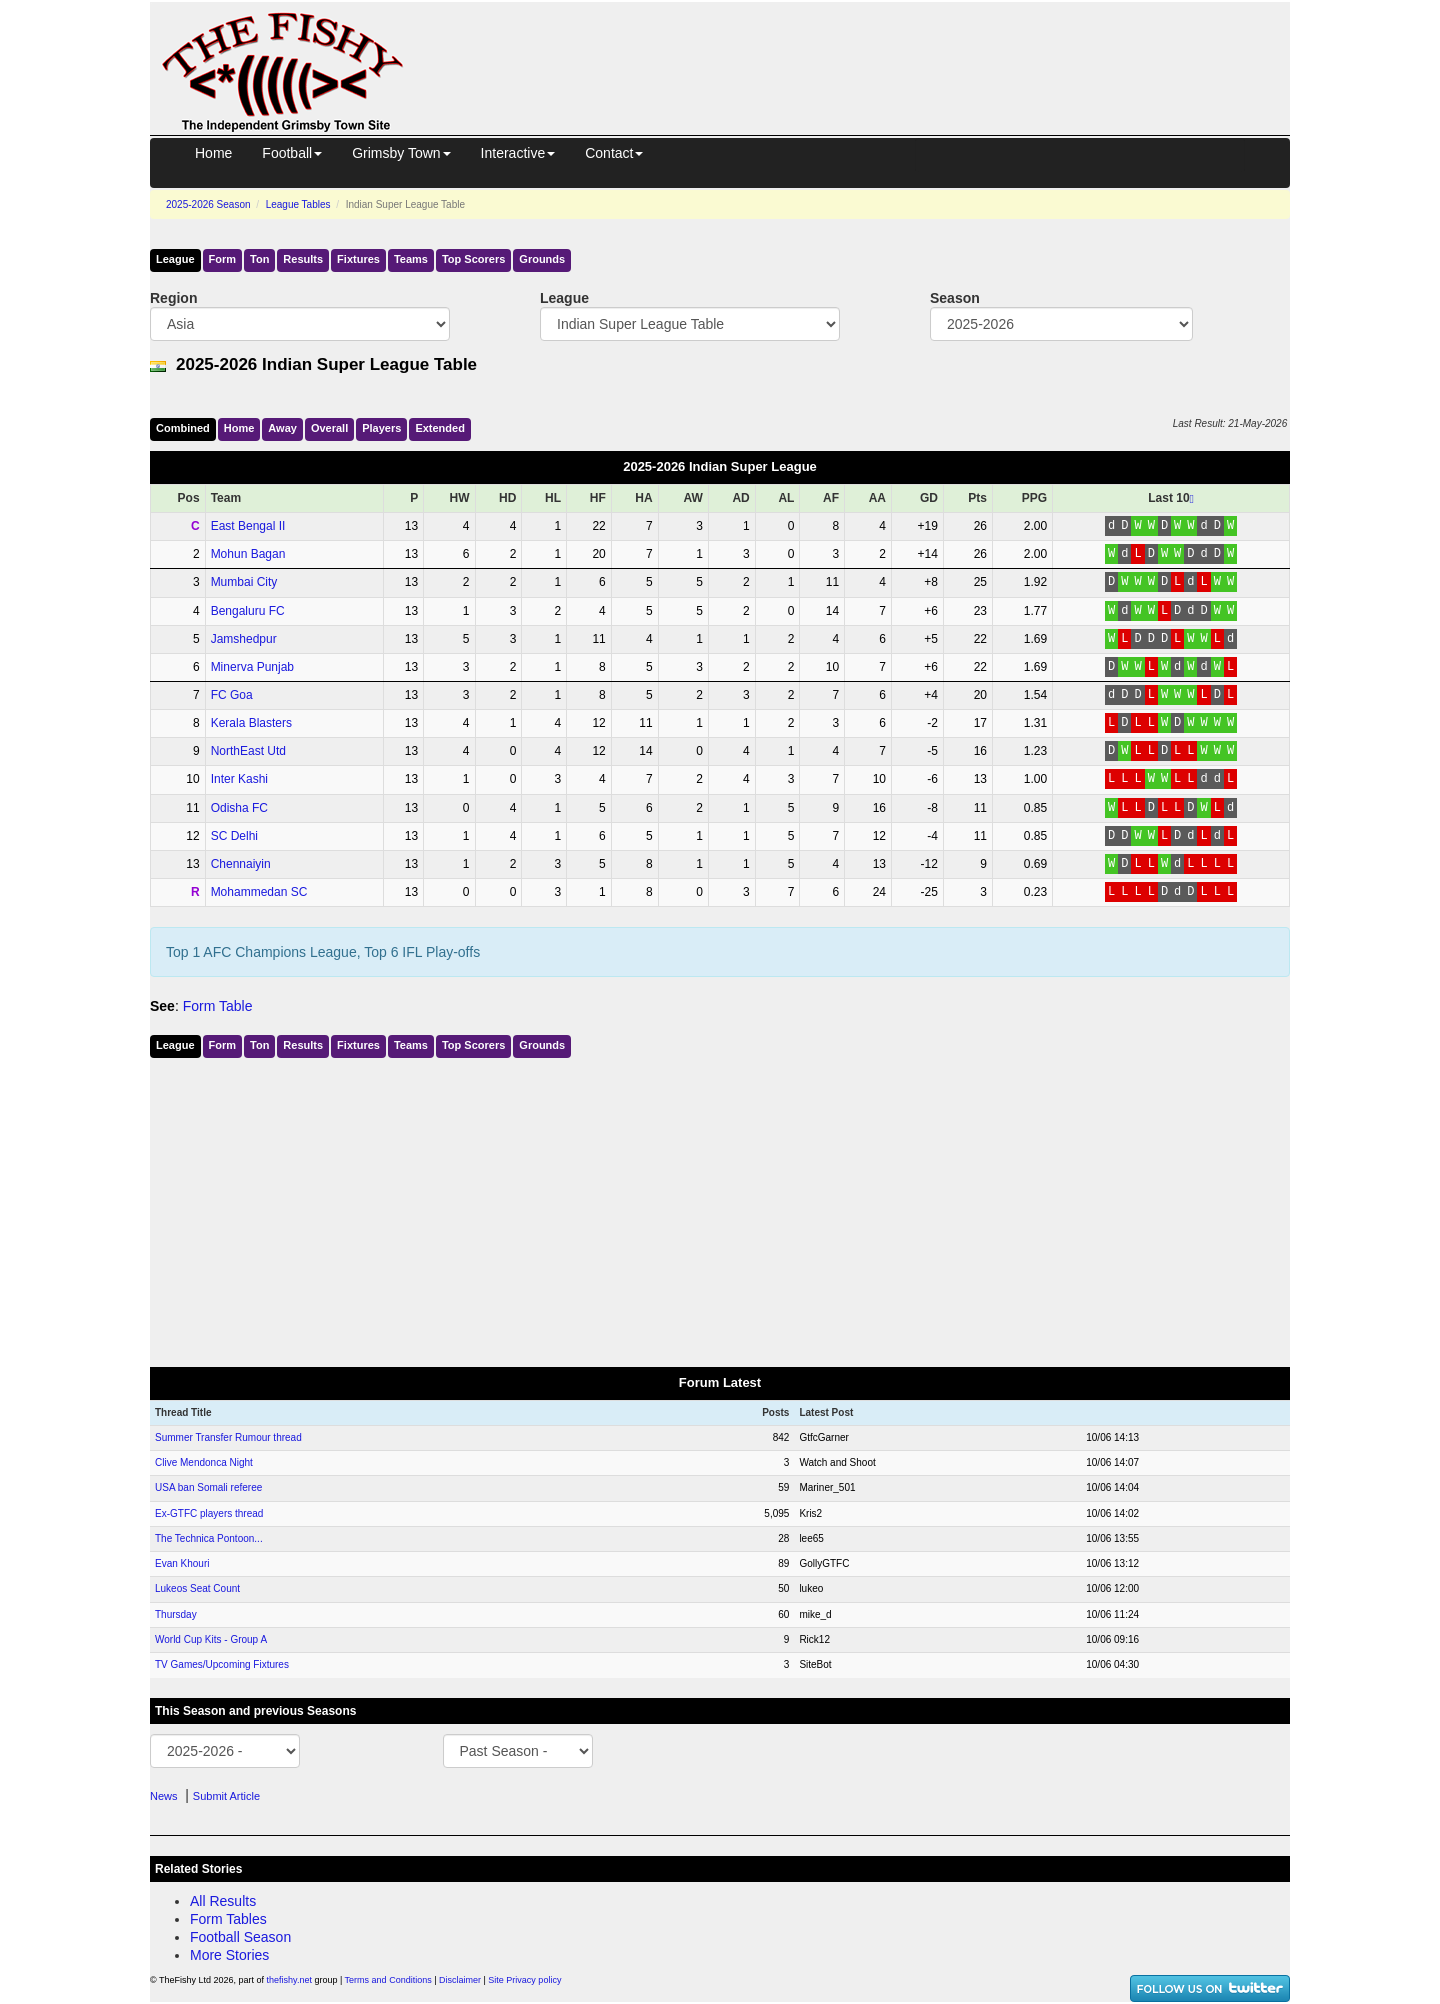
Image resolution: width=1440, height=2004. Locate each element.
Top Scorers (473, 259)
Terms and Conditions (388, 1980)
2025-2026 (208, 204)
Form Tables (228, 1919)
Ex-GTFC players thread (209, 1513)
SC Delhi (234, 836)
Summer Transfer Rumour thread (228, 1437)
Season (955, 298)
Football (292, 153)
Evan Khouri (182, 1563)
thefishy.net (289, 1980)
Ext (440, 428)
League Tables (298, 204)
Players (381, 428)
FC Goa (232, 695)
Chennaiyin (241, 864)
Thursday (176, 1614)
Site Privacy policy (524, 1980)
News (164, 1796)
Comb (183, 428)
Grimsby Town (401, 153)
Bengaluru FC (248, 611)
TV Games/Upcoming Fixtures (222, 1664)
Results (303, 259)
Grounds (542, 259)
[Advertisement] (865, 48)
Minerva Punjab (252, 667)
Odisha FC (239, 808)
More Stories (229, 1955)
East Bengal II (248, 526)
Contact (614, 153)
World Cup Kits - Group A (211, 1639)
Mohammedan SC (259, 892)
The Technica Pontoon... (209, 1538)
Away (282, 428)
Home (213, 153)
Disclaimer (460, 1980)
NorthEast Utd (248, 751)
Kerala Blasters (251, 723)
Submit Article (226, 1796)
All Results (223, 1901)
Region (173, 298)
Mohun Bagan (248, 554)
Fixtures (358, 259)
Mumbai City (244, 582)
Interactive (518, 153)
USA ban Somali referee (208, 1487)
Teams (411, 259)
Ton (259, 259)
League (175, 259)
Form (223, 259)
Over (329, 428)
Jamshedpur (244, 639)
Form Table (218, 1006)
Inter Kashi (239, 779)
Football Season (240, 1937)
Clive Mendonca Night (204, 1462)
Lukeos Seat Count (197, 1588)
